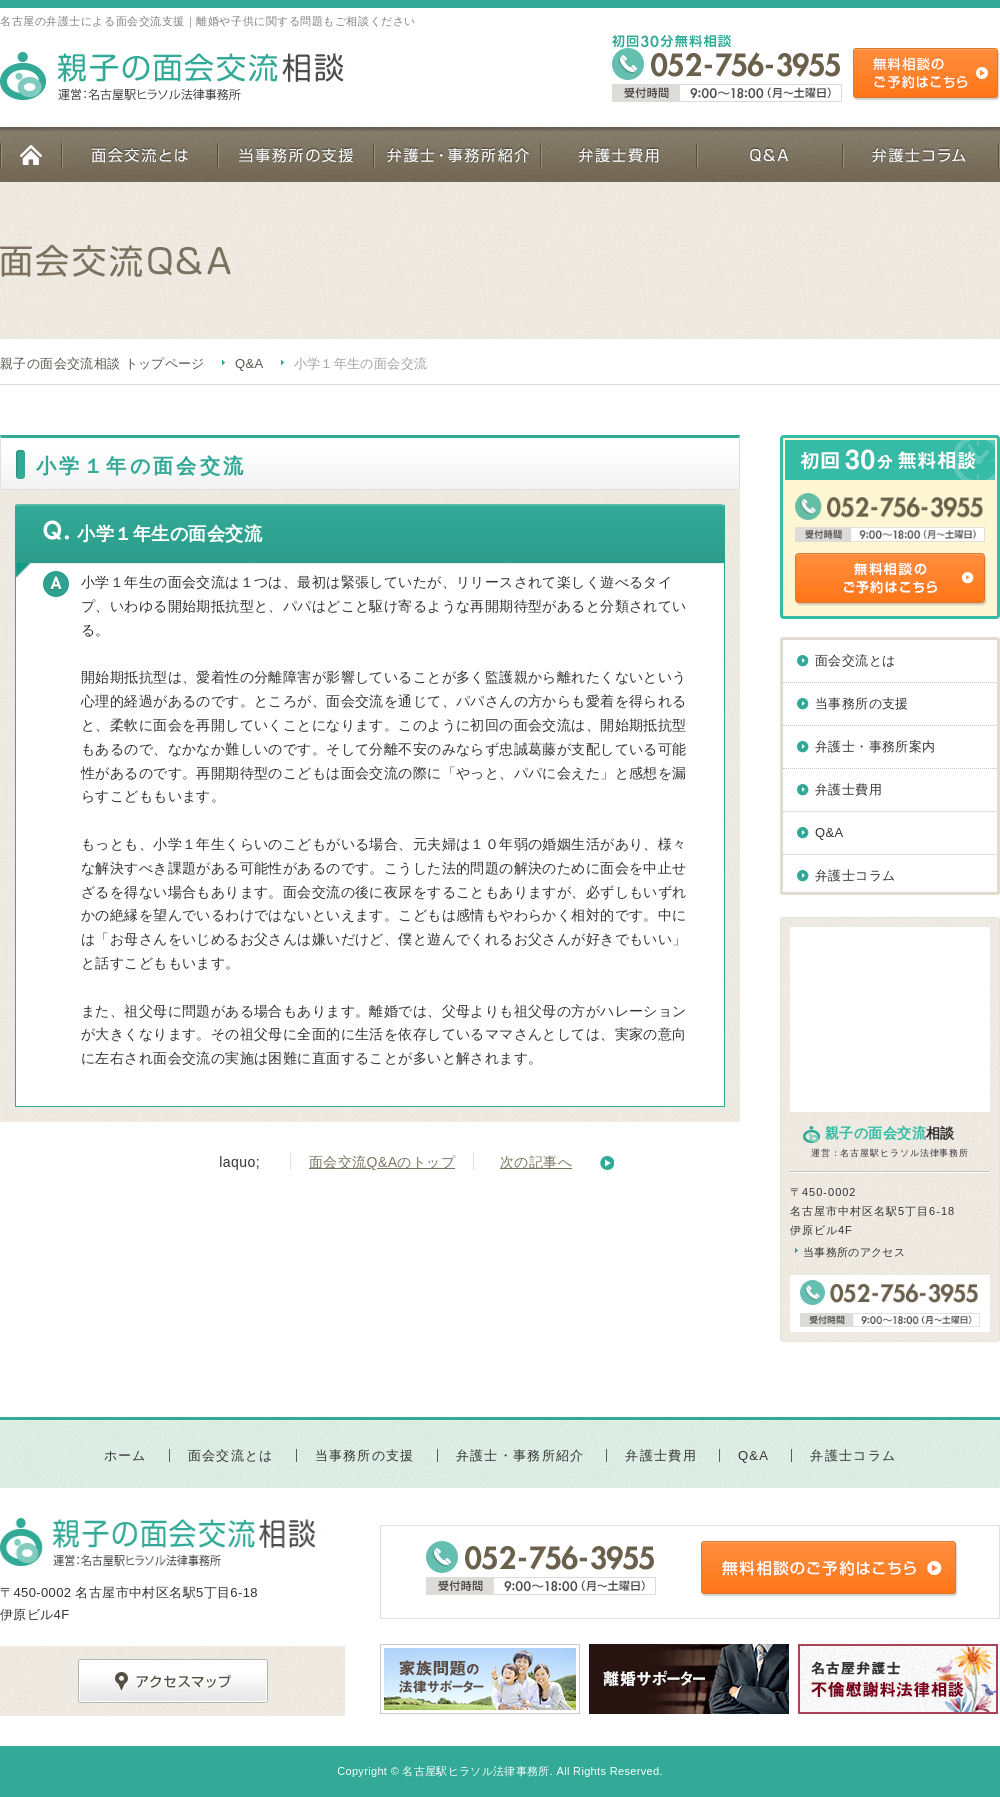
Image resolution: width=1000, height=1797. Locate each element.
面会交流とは (139, 154)
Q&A (769, 154)
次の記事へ (536, 1162)
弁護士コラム (921, 154)
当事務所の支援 (295, 154)
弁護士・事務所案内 (875, 746)
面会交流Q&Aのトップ (382, 1162)
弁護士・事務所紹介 (456, 154)
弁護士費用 (618, 154)
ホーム (30, 154)
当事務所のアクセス (854, 1252)
